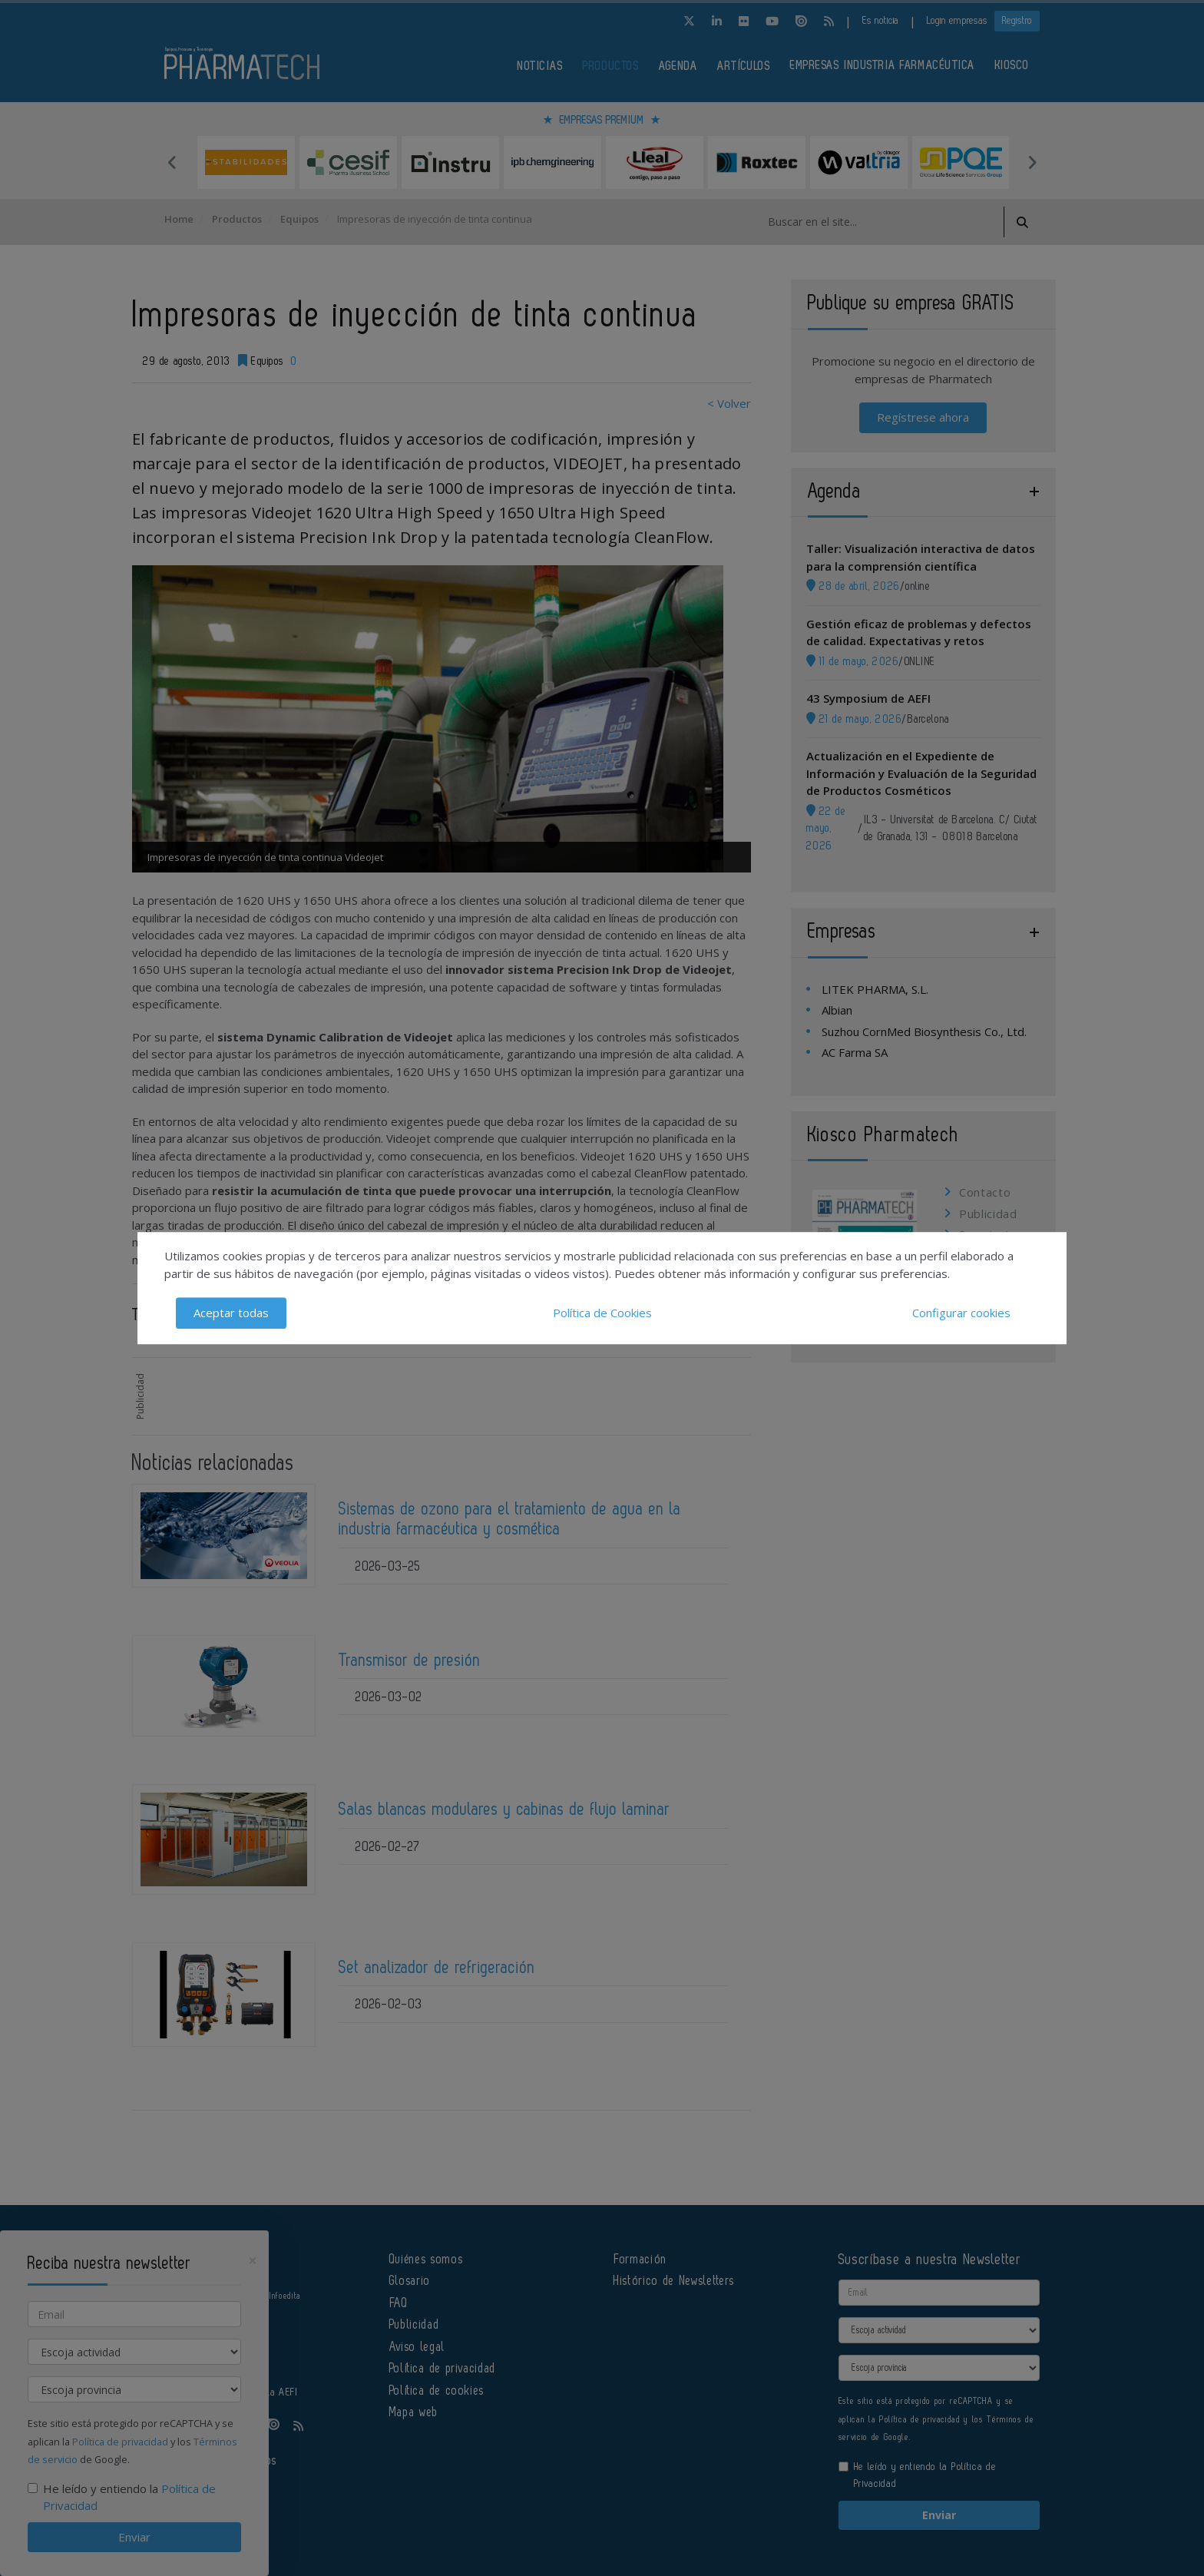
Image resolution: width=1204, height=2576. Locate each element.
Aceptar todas (231, 1312)
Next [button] (1032, 162)
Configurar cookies (961, 1312)
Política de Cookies (602, 1312)
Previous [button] (172, 162)
